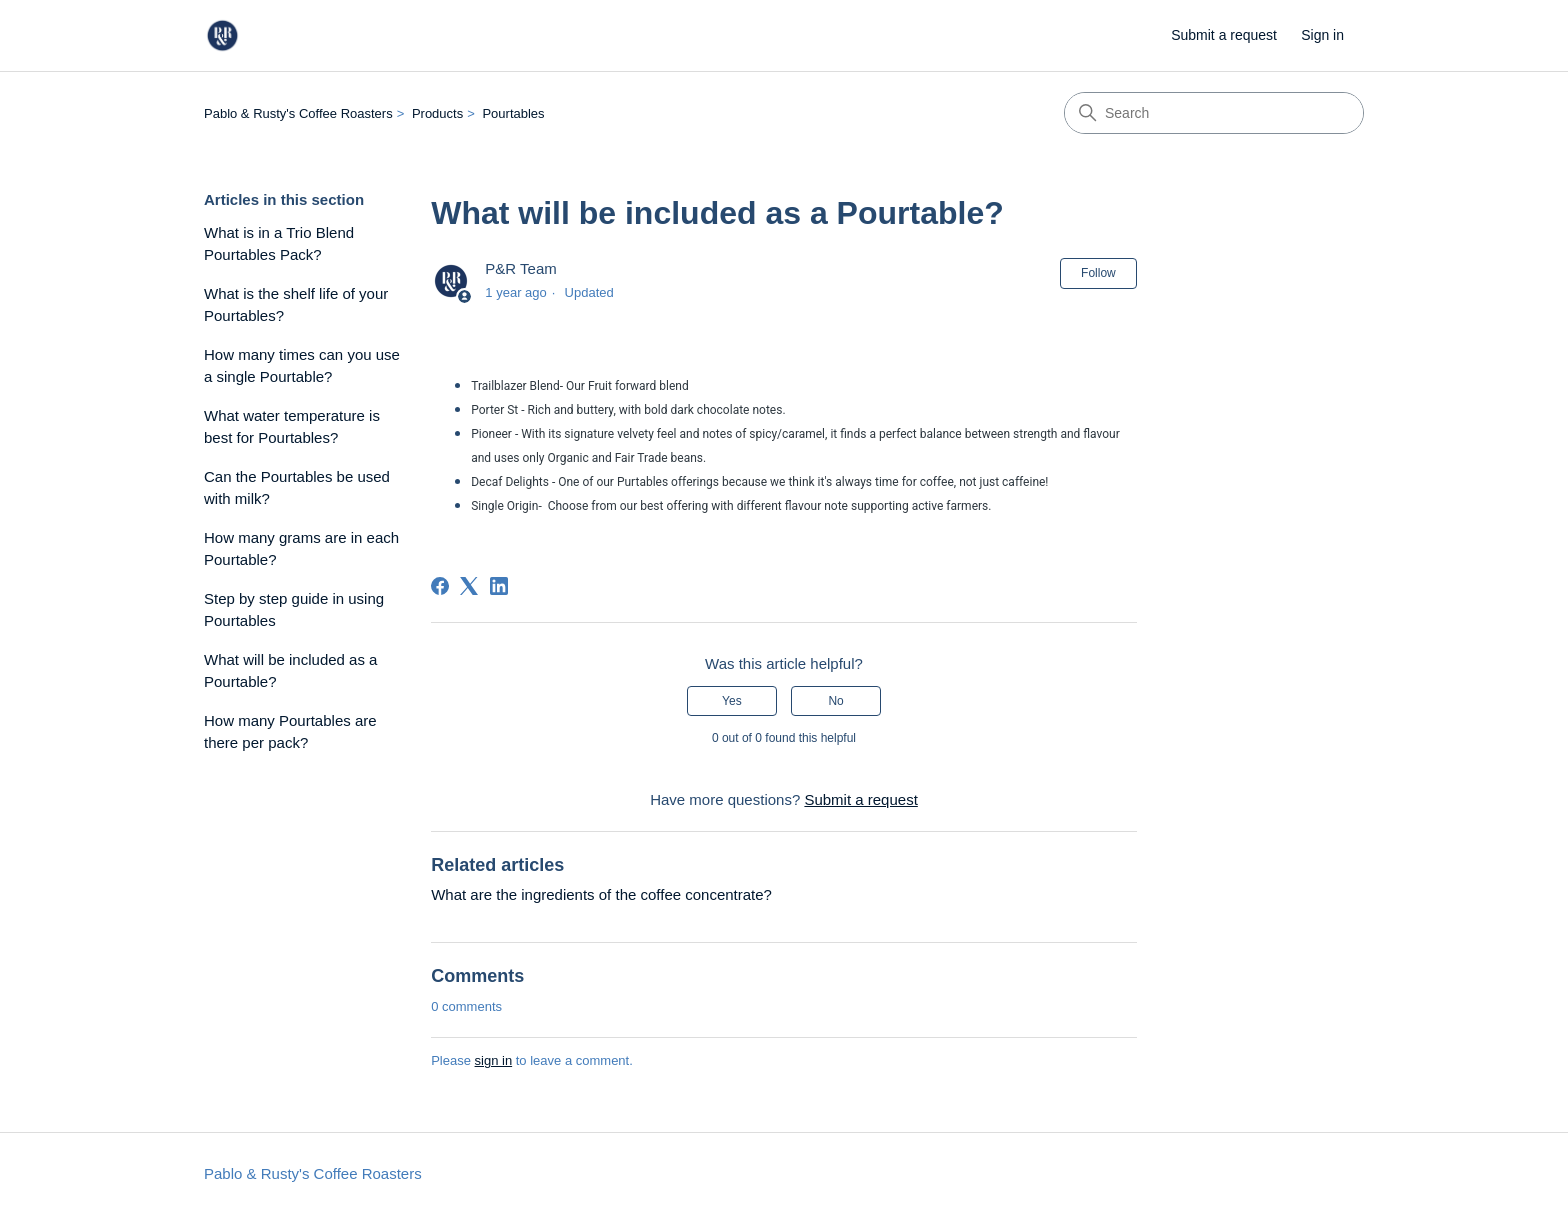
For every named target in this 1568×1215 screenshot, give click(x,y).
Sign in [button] (1322, 35)
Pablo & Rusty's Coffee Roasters (298, 113)
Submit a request (1224, 35)
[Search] (1214, 113)
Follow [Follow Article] (1098, 273)
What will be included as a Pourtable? (290, 671)
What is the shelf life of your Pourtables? (296, 305)
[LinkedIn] (499, 586)
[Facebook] (440, 586)
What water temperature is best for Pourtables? (292, 427)
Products (437, 113)
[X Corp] (469, 586)
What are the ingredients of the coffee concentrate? (601, 894)
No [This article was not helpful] (835, 701)
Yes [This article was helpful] (732, 701)
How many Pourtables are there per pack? (290, 732)
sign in (494, 1060)
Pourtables (513, 113)
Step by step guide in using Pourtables (294, 610)
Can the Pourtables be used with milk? (297, 488)
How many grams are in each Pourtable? (301, 549)
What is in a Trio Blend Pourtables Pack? (279, 244)
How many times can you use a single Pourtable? (302, 366)
